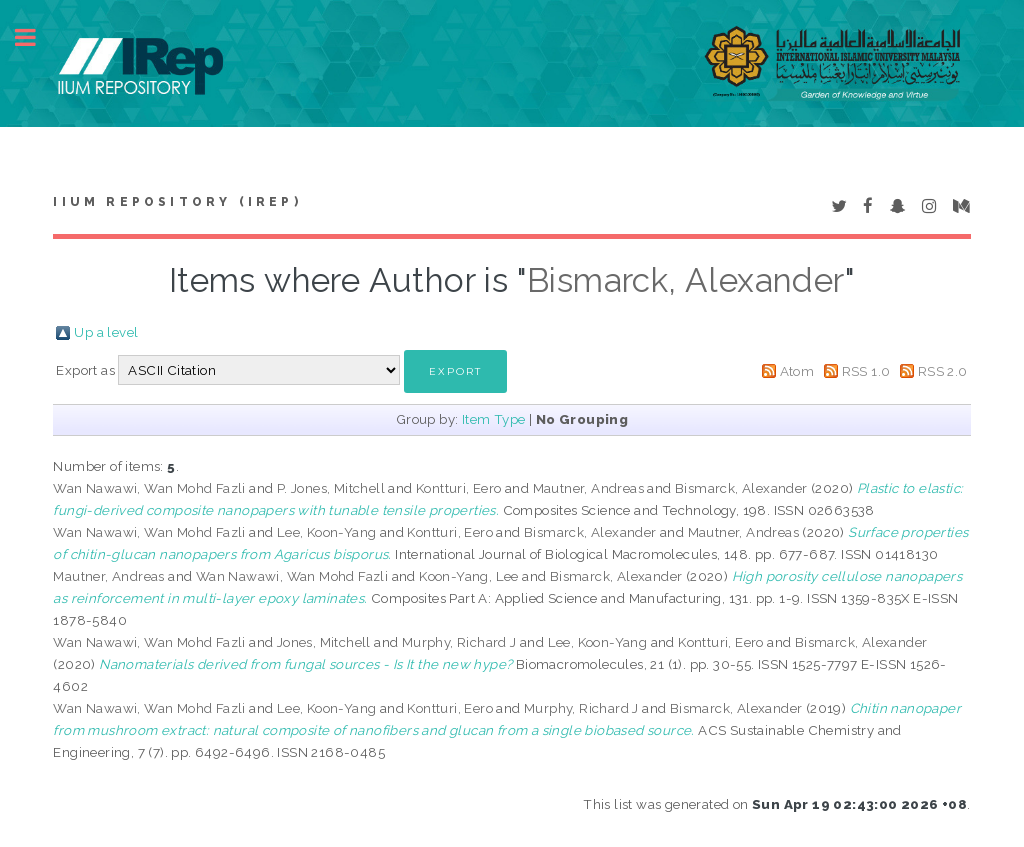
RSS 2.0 (943, 371)
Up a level (106, 332)
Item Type (494, 419)
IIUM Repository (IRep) (177, 202)
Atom (797, 371)
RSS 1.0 (866, 371)
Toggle (36, 37)
